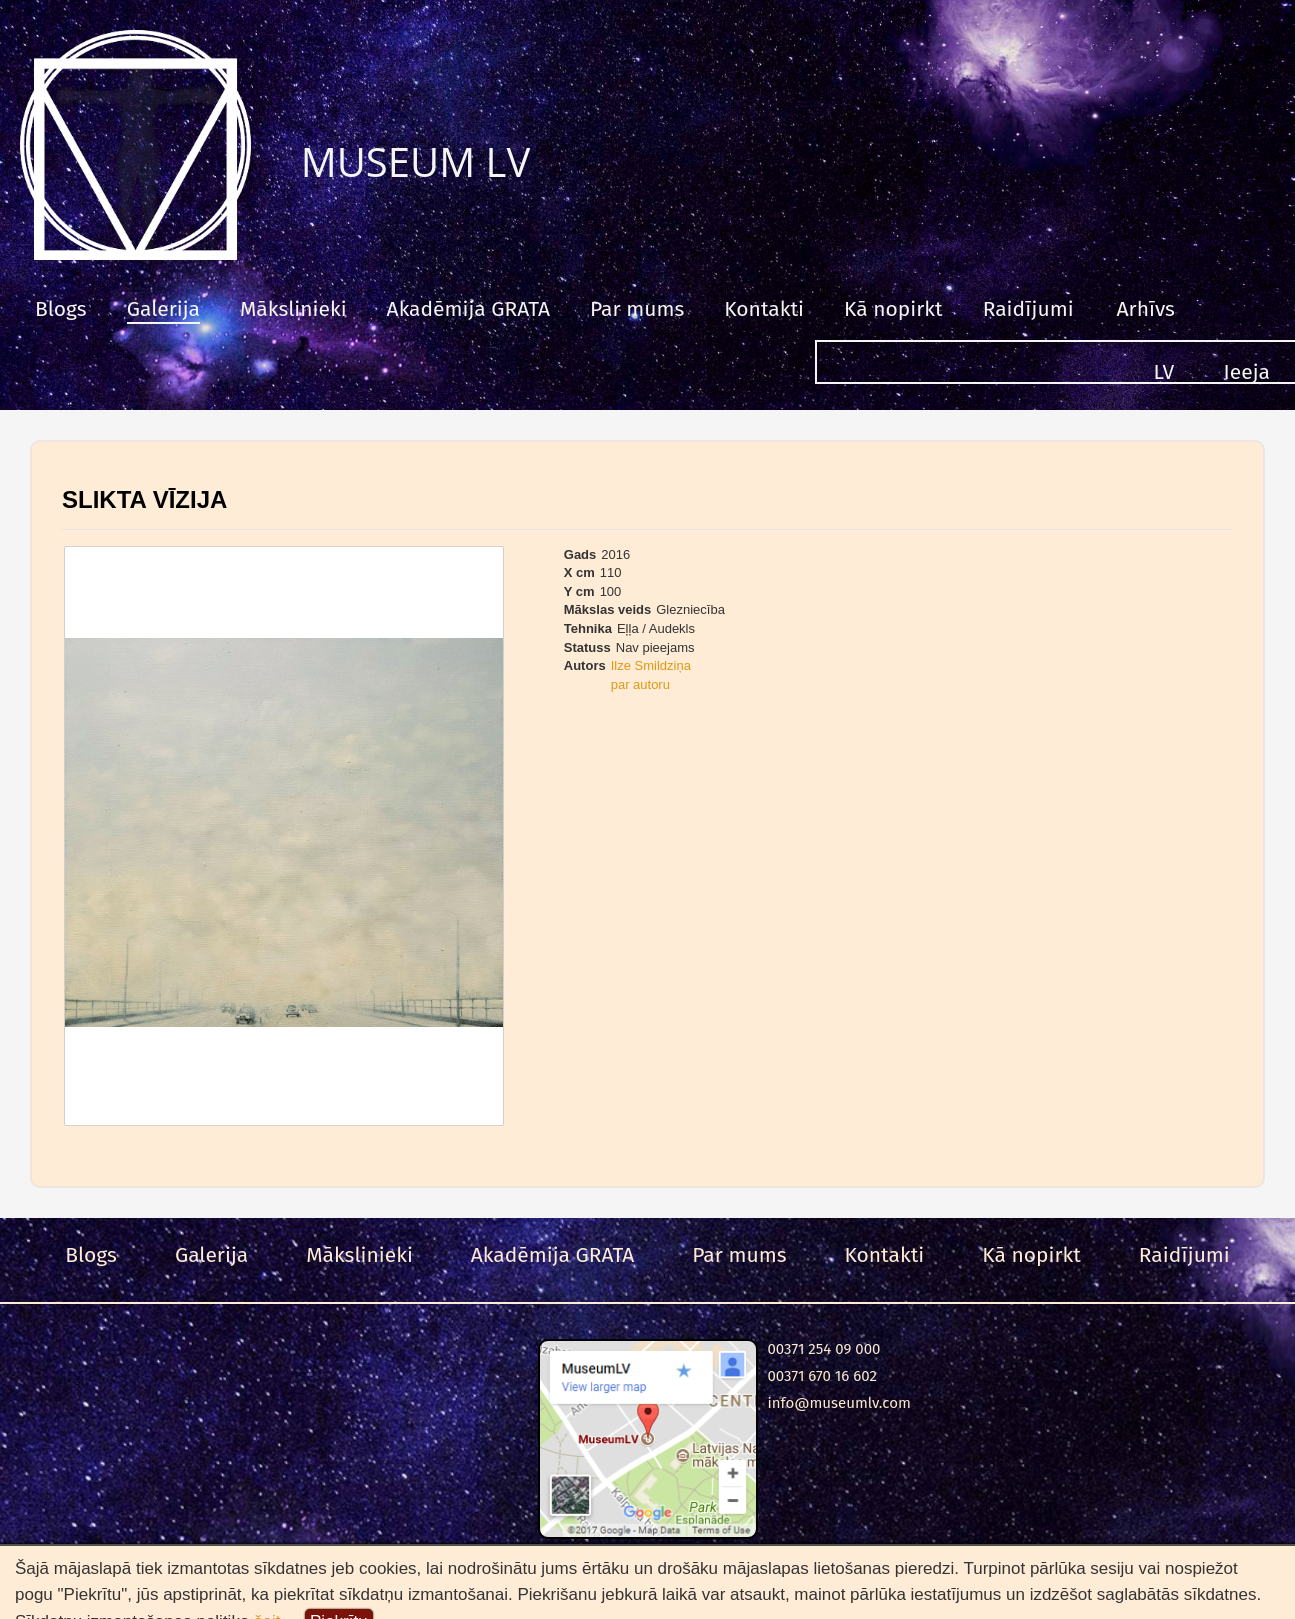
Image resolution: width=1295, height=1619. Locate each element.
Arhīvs (1146, 309)
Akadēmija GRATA (468, 309)
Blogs (61, 309)
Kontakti (764, 309)
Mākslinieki (293, 309)
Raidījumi (1028, 309)
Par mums (637, 309)
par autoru (640, 684)
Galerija (163, 309)
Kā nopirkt (893, 309)
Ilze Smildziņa (651, 665)
